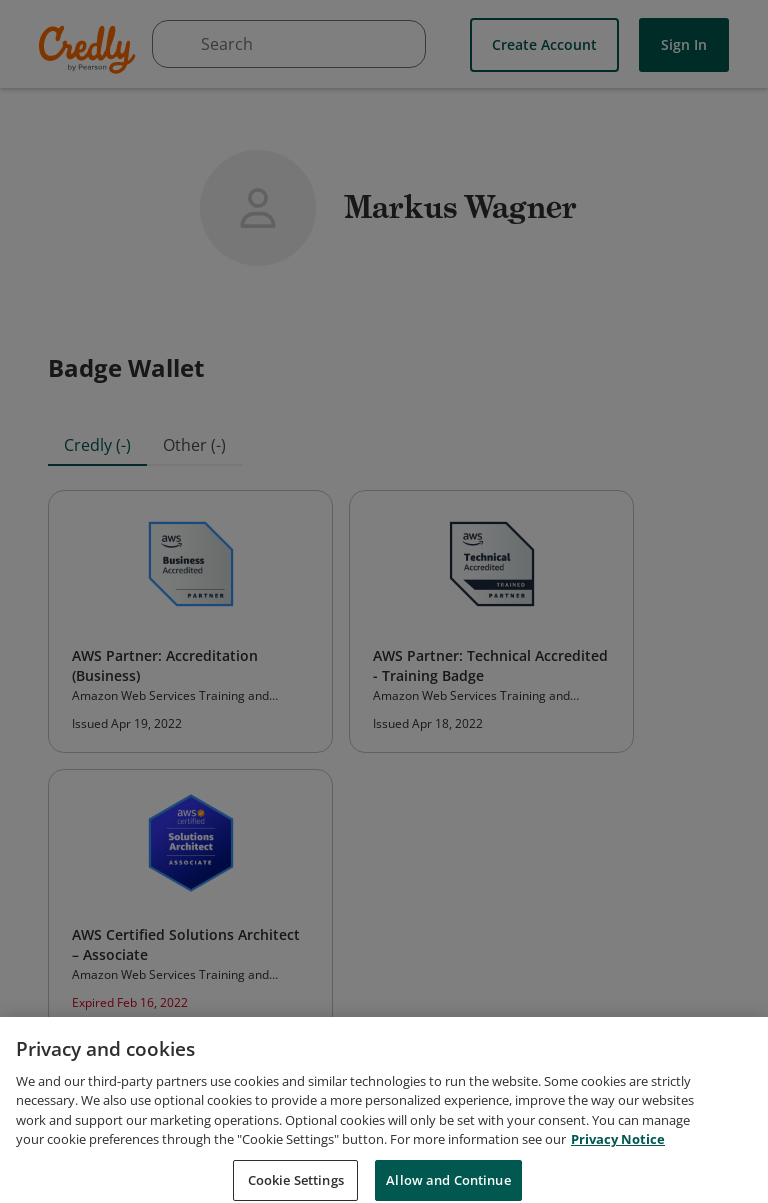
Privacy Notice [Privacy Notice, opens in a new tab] (618, 1153)
